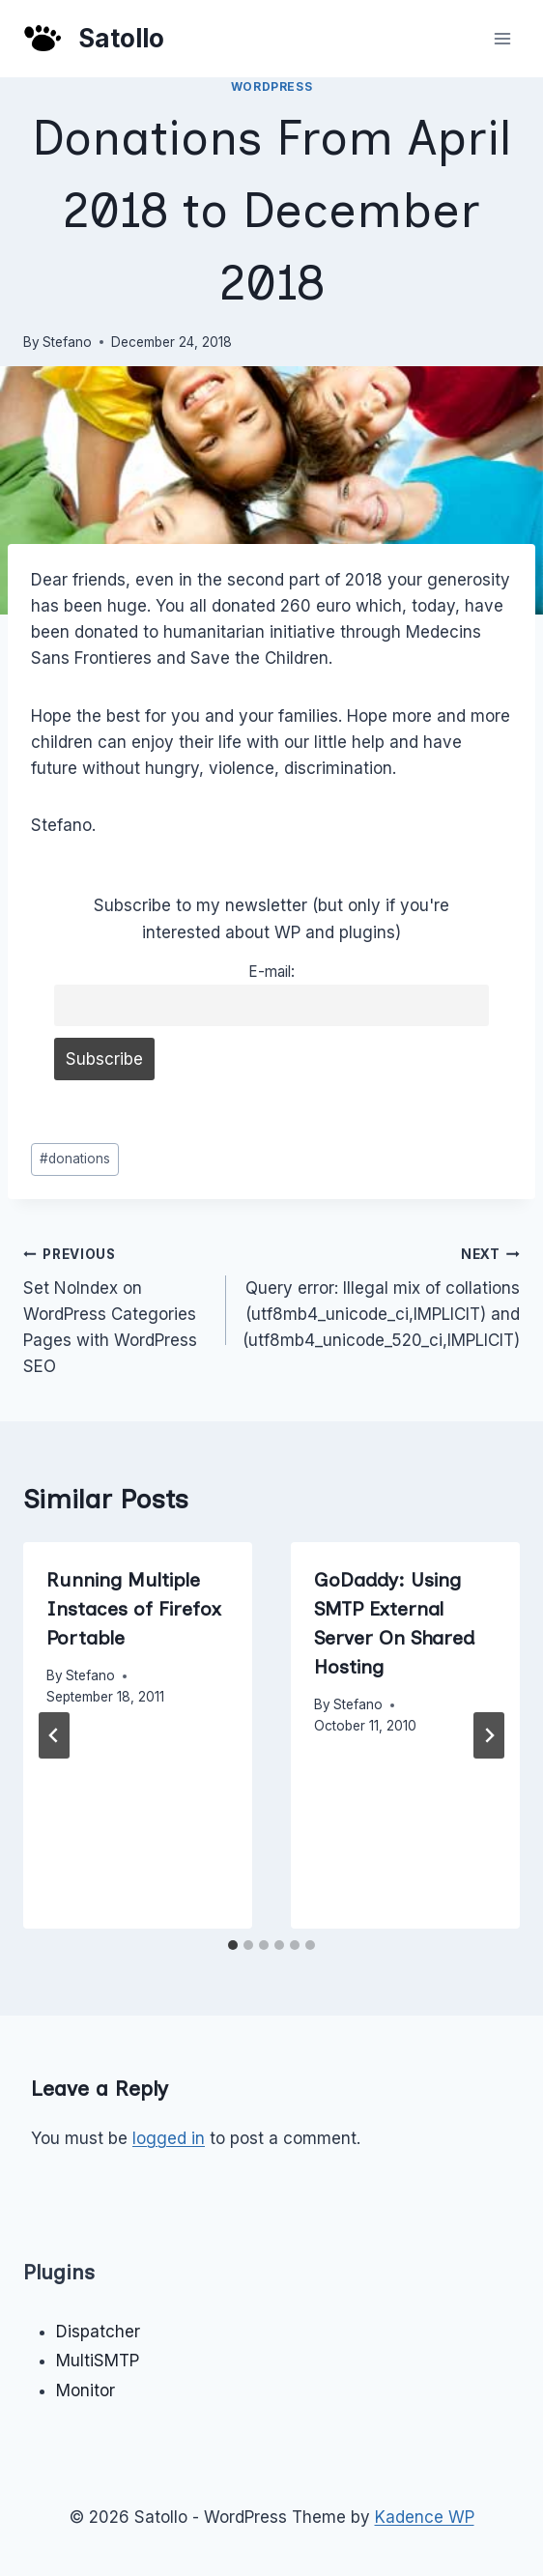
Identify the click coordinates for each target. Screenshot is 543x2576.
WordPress (271, 86)
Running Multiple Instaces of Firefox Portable (133, 1608)
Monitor (85, 2390)
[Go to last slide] (54, 1735)
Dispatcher (98, 2331)
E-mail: (271, 971)
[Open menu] (502, 38)
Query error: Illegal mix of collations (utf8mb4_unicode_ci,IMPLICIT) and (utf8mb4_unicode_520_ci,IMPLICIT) (381, 1295)
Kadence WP (424, 2517)
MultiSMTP (97, 2360)
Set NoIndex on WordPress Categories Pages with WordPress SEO (116, 1308)
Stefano (67, 342)
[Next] (488, 1735)
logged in (168, 2138)
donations (75, 1158)
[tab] (233, 1945)
